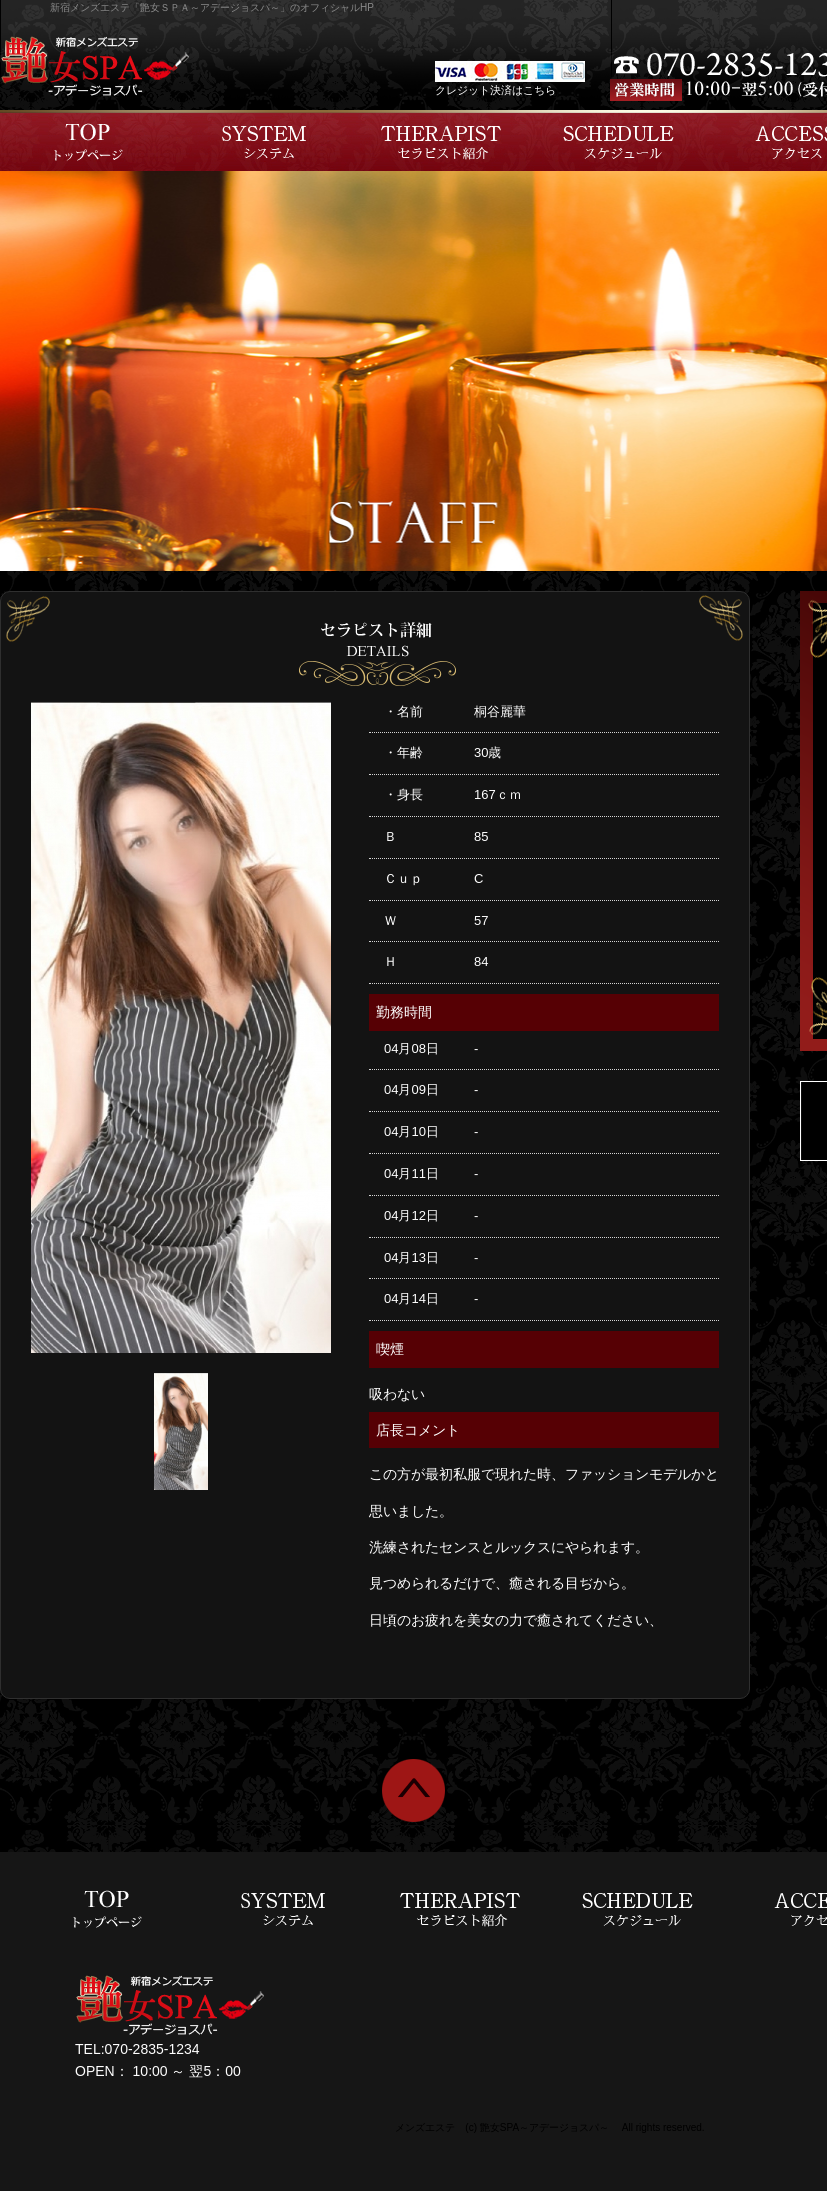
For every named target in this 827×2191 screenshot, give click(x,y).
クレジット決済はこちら (495, 90)
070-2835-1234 (152, 2049)
